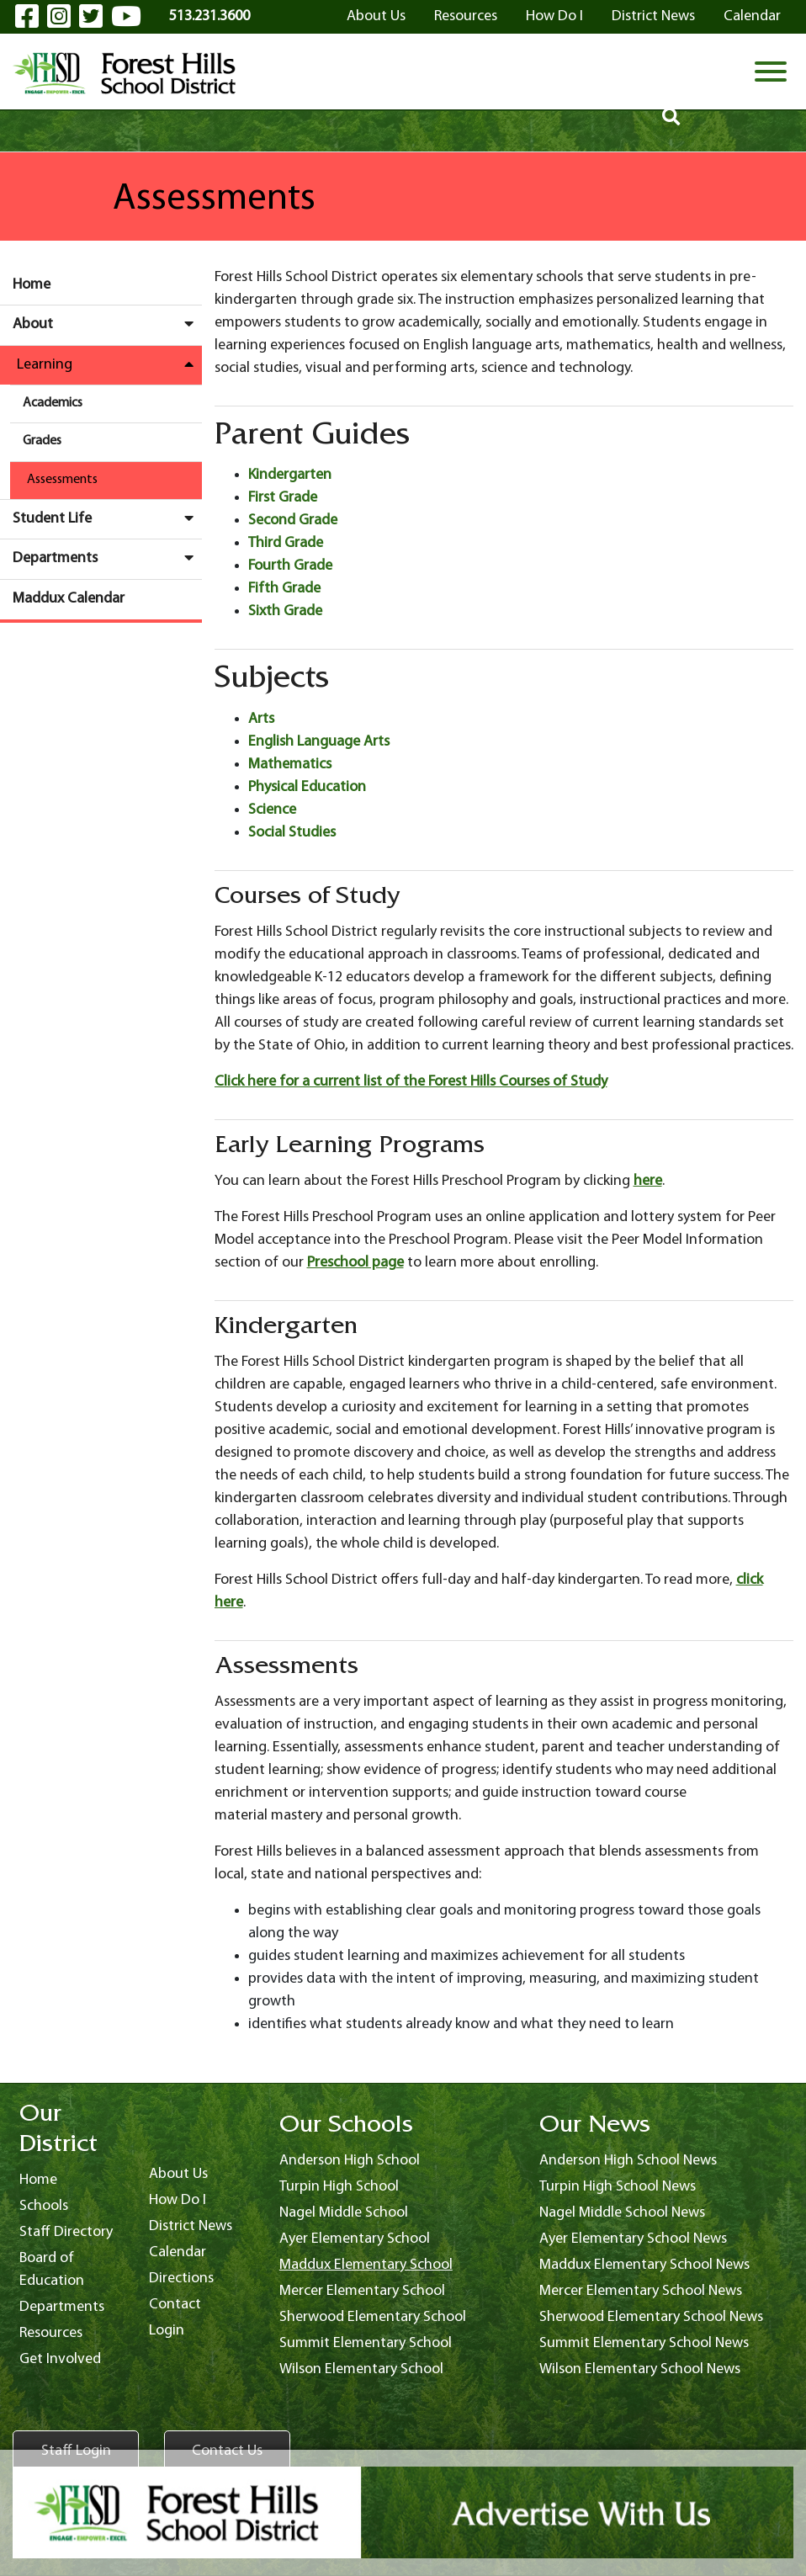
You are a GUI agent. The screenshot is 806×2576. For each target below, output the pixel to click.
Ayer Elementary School (354, 2239)
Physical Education (307, 787)
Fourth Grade (290, 566)
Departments (107, 558)
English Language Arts (319, 742)
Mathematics (289, 765)
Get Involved (60, 2359)
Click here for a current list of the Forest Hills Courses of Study (411, 1082)
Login (166, 2331)
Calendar (752, 16)
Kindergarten (289, 475)
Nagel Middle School (343, 2213)
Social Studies (292, 833)
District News (653, 16)
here (648, 1181)
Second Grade (292, 520)
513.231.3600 (209, 16)
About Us (376, 16)
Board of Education (51, 2269)
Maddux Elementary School (366, 2265)
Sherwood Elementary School (372, 2317)
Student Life (107, 518)
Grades (42, 441)
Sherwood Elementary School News (651, 2317)
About (107, 324)
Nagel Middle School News (622, 2213)
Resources (465, 16)
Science (272, 810)
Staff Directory (66, 2232)
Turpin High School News (617, 2187)
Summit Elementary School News (644, 2343)
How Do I (554, 16)
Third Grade (285, 543)
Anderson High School (349, 2161)
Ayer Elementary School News (633, 2239)
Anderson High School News (628, 2161)
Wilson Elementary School (361, 2369)
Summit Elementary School (365, 2343)
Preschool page (355, 1263)
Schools (43, 2206)
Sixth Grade (285, 611)
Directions (181, 2279)
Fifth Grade (284, 589)
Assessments (62, 479)
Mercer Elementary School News (640, 2291)
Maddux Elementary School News (644, 2265)
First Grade (282, 498)
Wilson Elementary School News (639, 2369)
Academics (52, 403)
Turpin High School (339, 2187)
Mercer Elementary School (362, 2291)
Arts (261, 719)
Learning (109, 364)
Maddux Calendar (69, 599)
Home (31, 285)
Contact (175, 2305)
